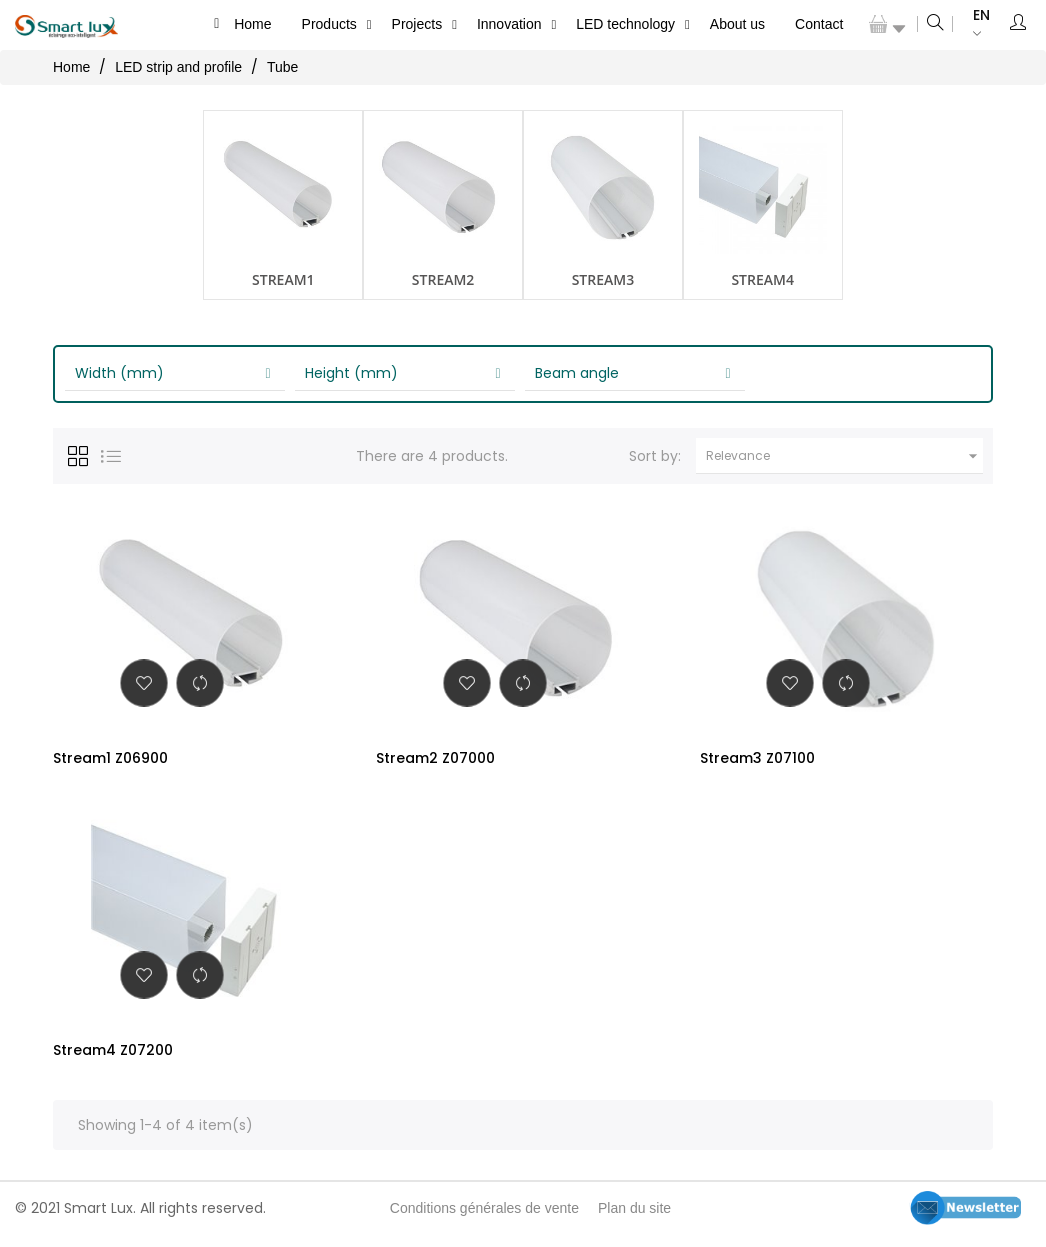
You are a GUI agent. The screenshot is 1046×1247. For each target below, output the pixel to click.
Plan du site (634, 1220)
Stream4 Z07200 (113, 1056)
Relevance (844, 456)
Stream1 (283, 279)
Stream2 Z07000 (435, 758)
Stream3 (603, 279)
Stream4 (762, 279)
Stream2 (443, 279)
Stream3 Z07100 (757, 758)
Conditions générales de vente (484, 1220)
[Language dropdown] (971, 24)
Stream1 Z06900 (110, 758)
